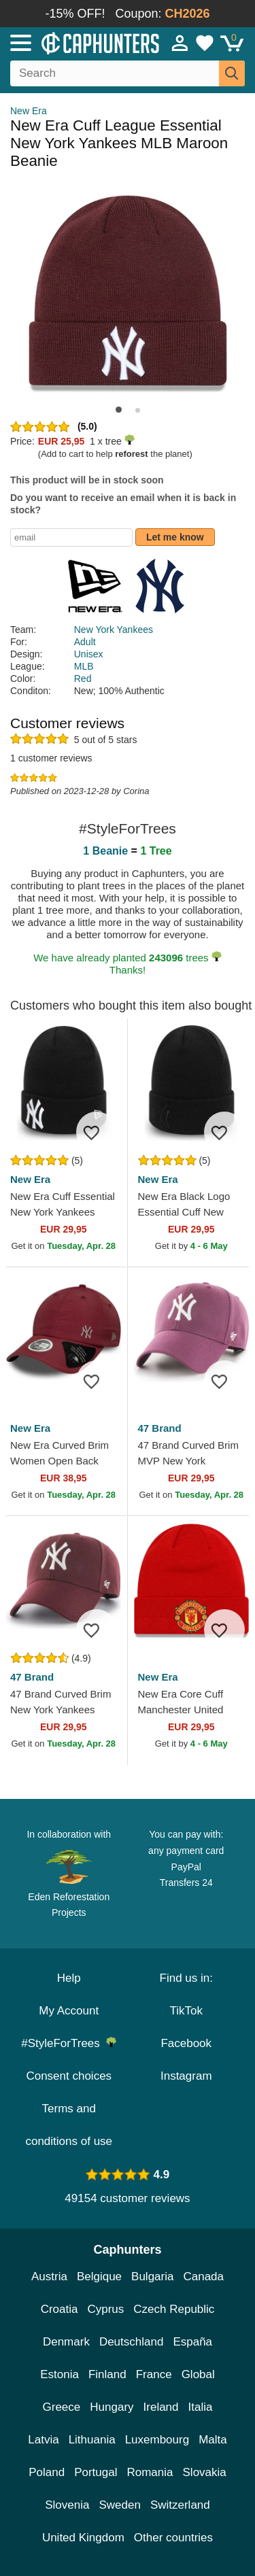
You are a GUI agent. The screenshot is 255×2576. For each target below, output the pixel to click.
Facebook (185, 2043)
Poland (47, 2472)
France (154, 2374)
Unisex (88, 654)
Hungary (111, 2407)
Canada (203, 2276)
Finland (107, 2374)
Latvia (43, 2439)
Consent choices (69, 2076)
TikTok (186, 2010)
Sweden (119, 2504)
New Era (28, 110)
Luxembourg (157, 2439)
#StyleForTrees (68, 2043)
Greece (62, 2407)
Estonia (59, 2374)
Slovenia (67, 2504)
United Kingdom (83, 2537)
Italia (200, 2407)
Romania (149, 2472)
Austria (49, 2276)
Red (83, 678)
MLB (84, 666)
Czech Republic (173, 2309)
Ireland (161, 2407)
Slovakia (204, 2472)
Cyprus (105, 2309)
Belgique (99, 2276)
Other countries (173, 2537)
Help (69, 1978)
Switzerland (180, 2504)
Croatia (59, 2309)
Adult (85, 641)
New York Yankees (113, 629)
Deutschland (131, 2341)
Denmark (66, 2341)
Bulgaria (152, 2276)
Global (198, 2374)
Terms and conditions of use (68, 2125)
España (192, 2341)
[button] (119, 410)
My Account (69, 2010)
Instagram (186, 2076)
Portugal (95, 2472)
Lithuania (92, 2439)
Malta (213, 2439)
